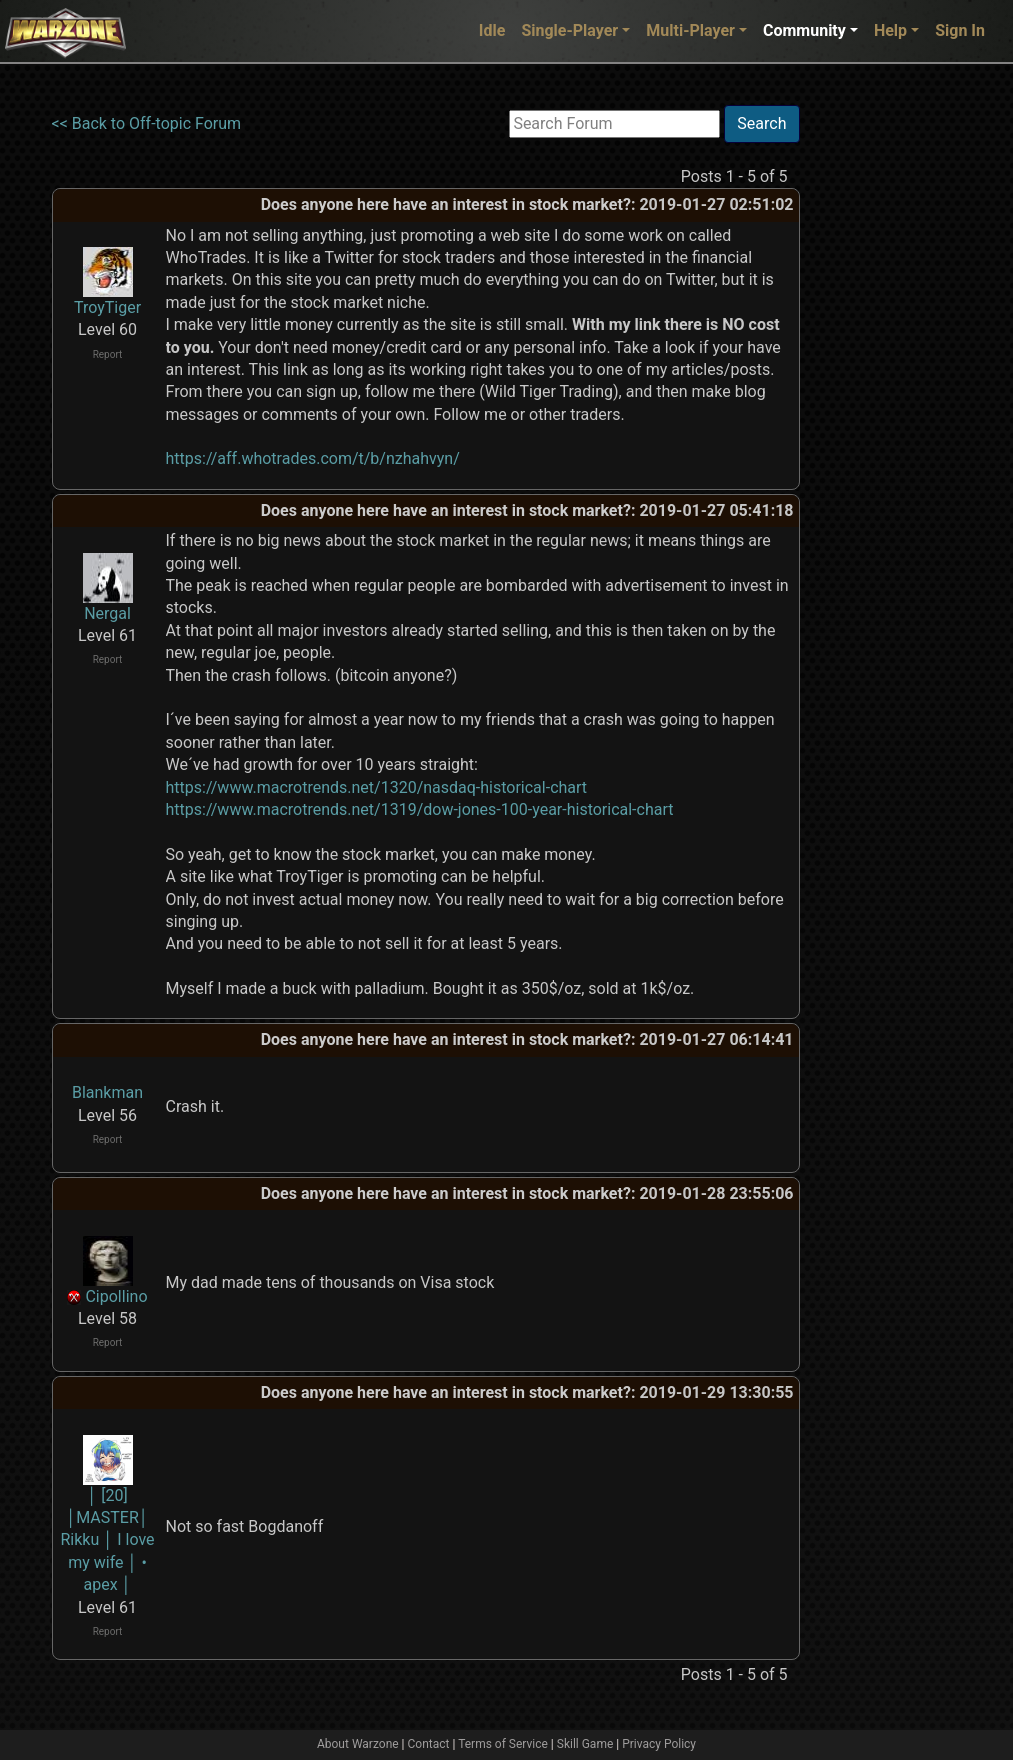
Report (108, 354)
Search (761, 123)
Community (804, 30)
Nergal (107, 613)
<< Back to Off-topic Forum (147, 123)
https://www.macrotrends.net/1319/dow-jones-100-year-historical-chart (420, 809)
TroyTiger (107, 307)
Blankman (107, 1092)
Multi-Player (690, 30)
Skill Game (585, 1744)
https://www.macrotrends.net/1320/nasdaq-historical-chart (377, 787)
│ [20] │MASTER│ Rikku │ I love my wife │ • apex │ (107, 1540)
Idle (492, 30)
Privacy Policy (659, 1744)
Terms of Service (503, 1744)
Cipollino (116, 1296)
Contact (429, 1744)
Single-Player (569, 30)
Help (890, 30)
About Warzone (358, 1744)
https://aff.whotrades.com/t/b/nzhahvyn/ (313, 458)
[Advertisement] (882, 405)
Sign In (960, 30)
